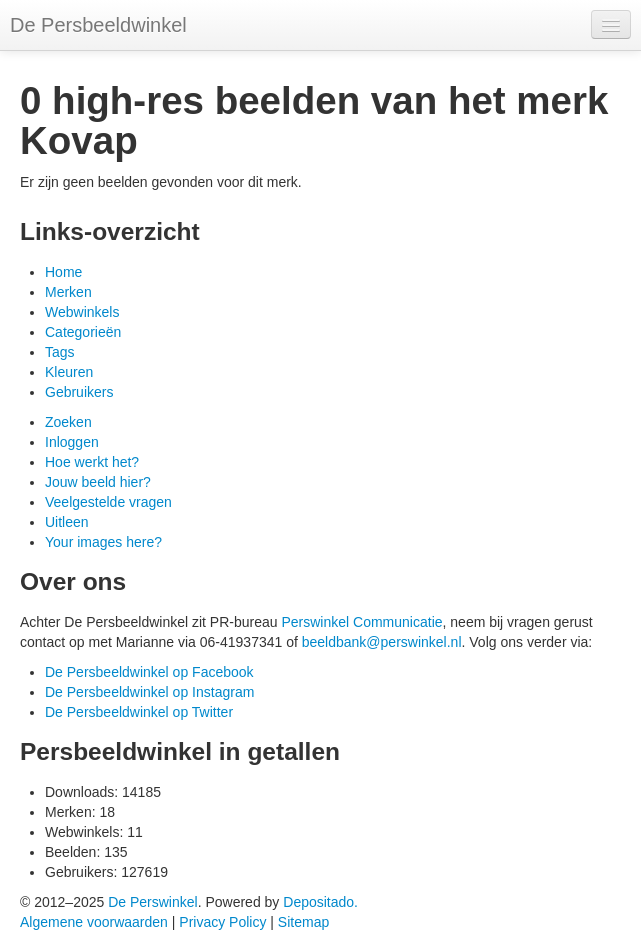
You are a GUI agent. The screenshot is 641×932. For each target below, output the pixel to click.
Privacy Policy (222, 922)
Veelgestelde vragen (108, 502)
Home (63, 272)
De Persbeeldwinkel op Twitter (139, 712)
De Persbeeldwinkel (98, 25)
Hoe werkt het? (92, 462)
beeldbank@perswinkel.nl (382, 642)
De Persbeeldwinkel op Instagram (149, 692)
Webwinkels (82, 312)
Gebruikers (79, 392)
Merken (68, 292)
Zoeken (68, 422)
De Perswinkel (152, 902)
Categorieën (83, 332)
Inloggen (72, 442)
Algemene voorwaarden (94, 922)
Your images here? (103, 542)
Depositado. (320, 902)
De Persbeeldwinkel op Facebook (149, 672)
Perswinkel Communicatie (361, 622)
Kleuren (69, 372)
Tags (60, 352)
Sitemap (303, 922)
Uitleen (67, 522)
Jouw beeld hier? (98, 482)
